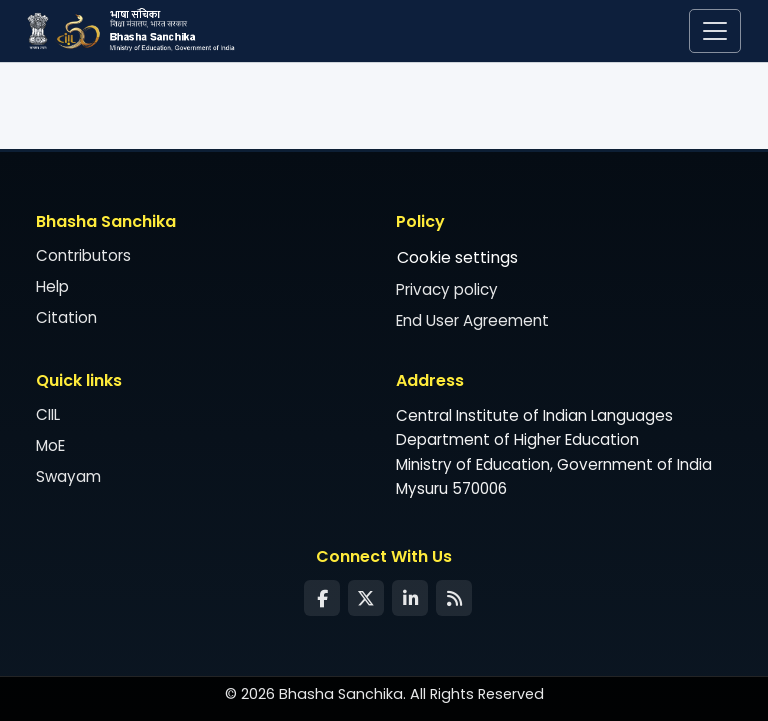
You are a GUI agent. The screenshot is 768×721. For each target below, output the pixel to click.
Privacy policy (447, 289)
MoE (50, 445)
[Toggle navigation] (715, 31)
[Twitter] (366, 598)
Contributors (83, 255)
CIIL (48, 414)
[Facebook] (322, 598)
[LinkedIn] (410, 598)
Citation (66, 317)
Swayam (68, 476)
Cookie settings (457, 257)
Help (52, 286)
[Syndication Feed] (454, 598)
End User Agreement (472, 320)
